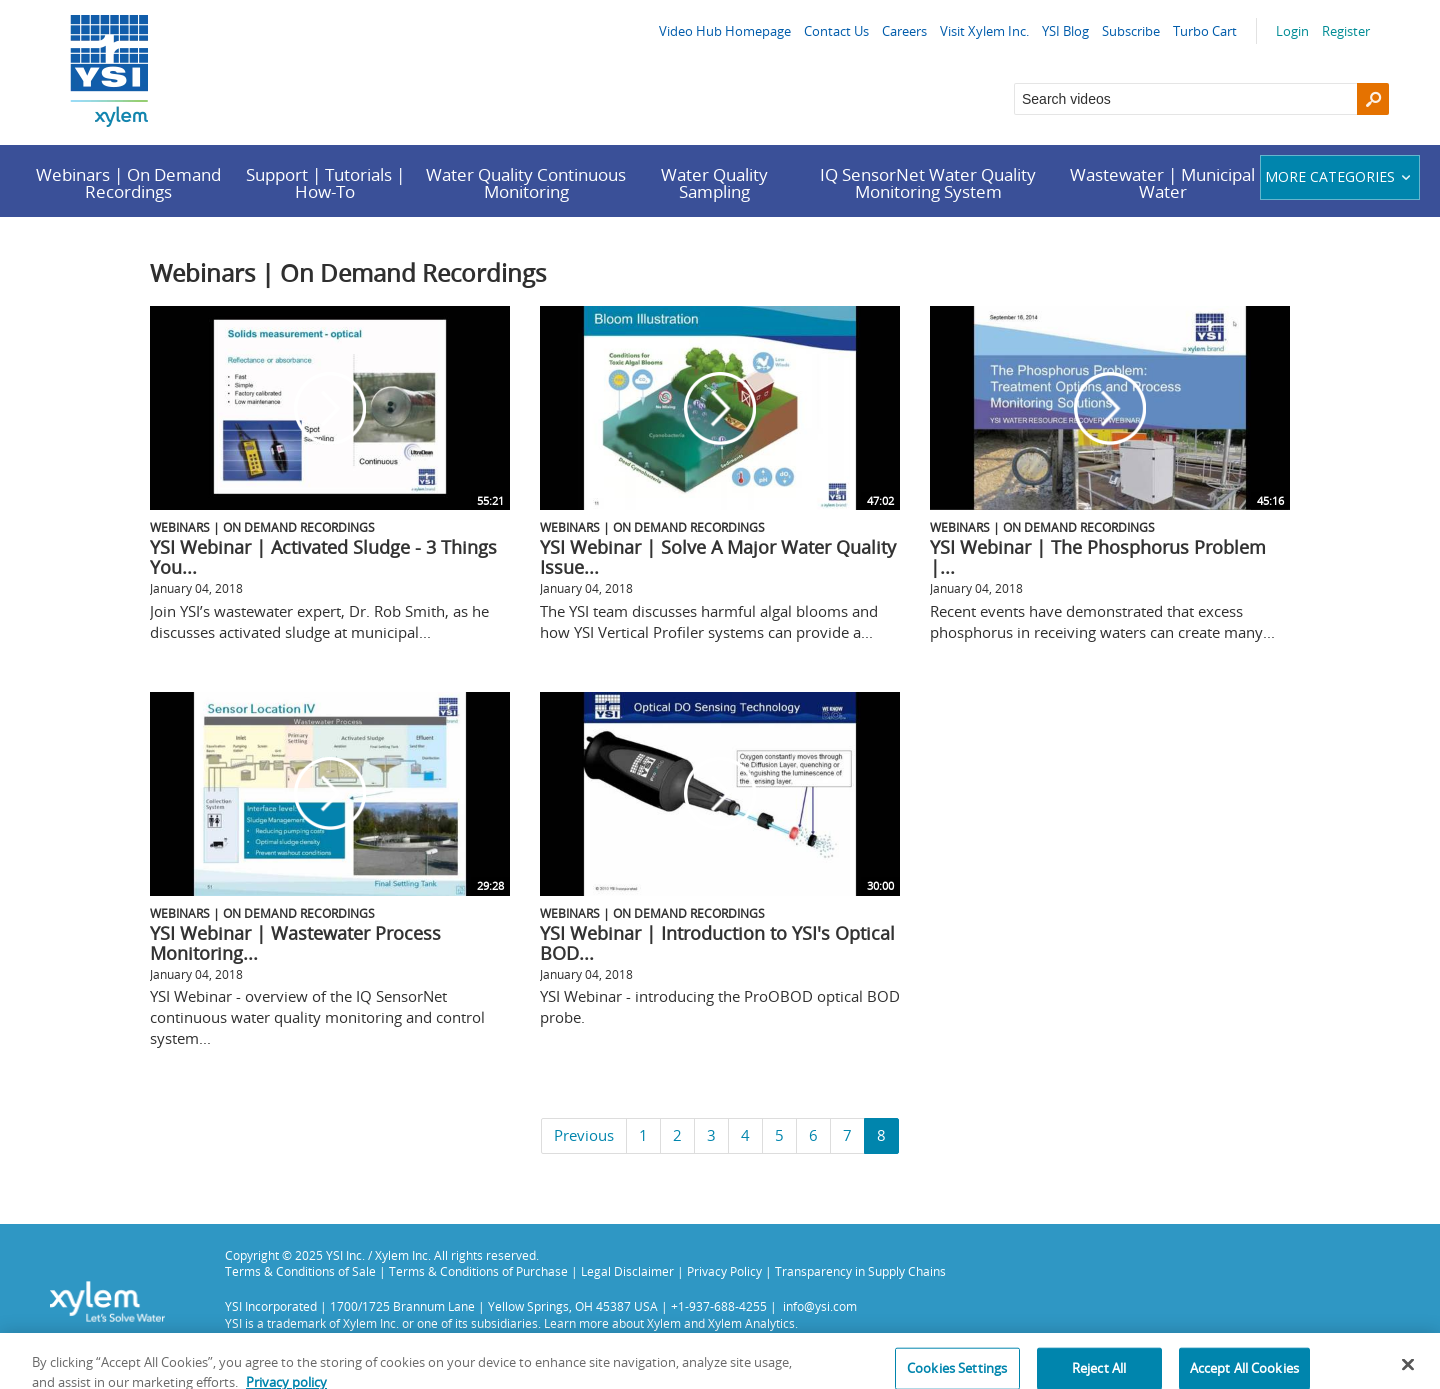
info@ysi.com (820, 1306)
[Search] (1373, 99)
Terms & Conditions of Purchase (478, 1271)
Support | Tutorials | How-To (325, 183)
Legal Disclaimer (627, 1271)
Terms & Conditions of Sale (300, 1271)
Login (1292, 31)
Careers (904, 31)
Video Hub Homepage (725, 31)
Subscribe (1131, 31)
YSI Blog (1065, 31)
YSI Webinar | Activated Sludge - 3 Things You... (323, 557)
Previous (584, 1135)
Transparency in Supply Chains (860, 1271)
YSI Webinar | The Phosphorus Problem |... (1098, 557)
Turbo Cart (1205, 31)
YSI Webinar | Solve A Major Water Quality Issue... (718, 557)
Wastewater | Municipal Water (1162, 183)
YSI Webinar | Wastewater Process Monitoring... (295, 943)
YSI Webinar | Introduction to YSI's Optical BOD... (717, 943)
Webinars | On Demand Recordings (128, 183)
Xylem (664, 1323)
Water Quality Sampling (714, 183)
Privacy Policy (724, 1271)
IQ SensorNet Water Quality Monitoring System (928, 183)
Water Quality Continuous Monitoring (526, 183)
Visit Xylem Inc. (984, 31)
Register (1346, 31)
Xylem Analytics (751, 1323)
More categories (1340, 176)
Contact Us (836, 31)
